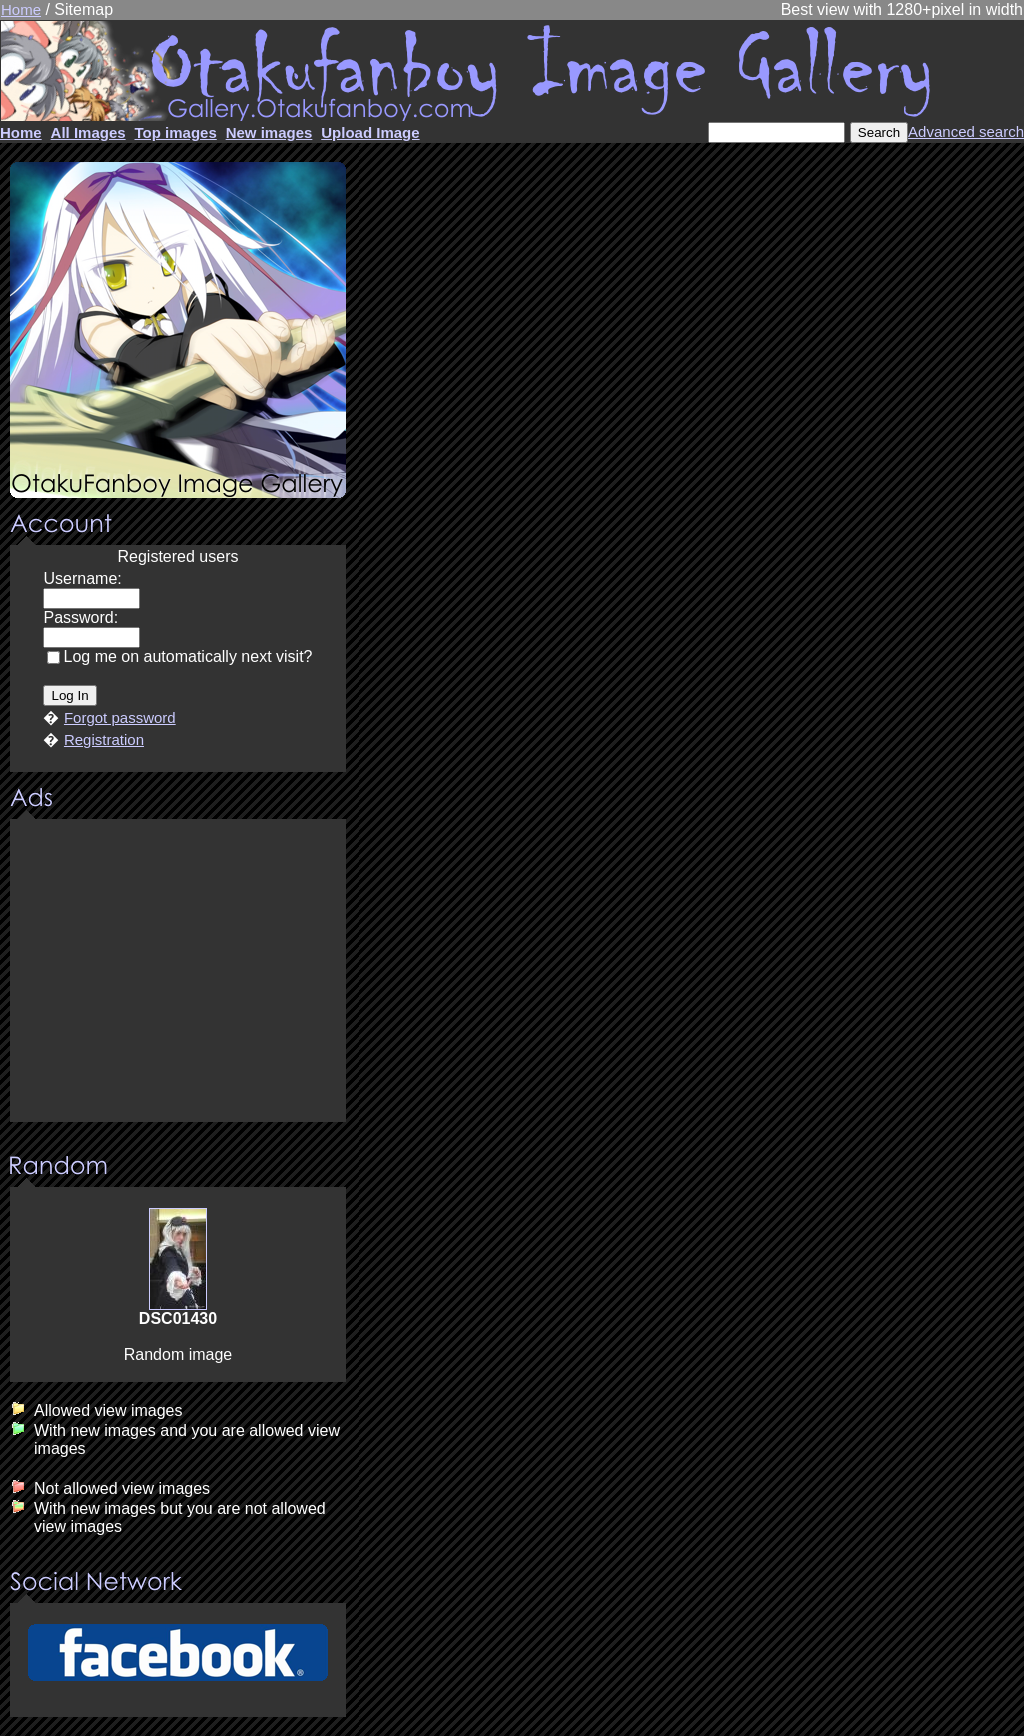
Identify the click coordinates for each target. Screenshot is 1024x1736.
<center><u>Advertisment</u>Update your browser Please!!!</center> (178, 972)
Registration (104, 739)
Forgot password (120, 717)
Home (21, 9)
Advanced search (966, 131)
